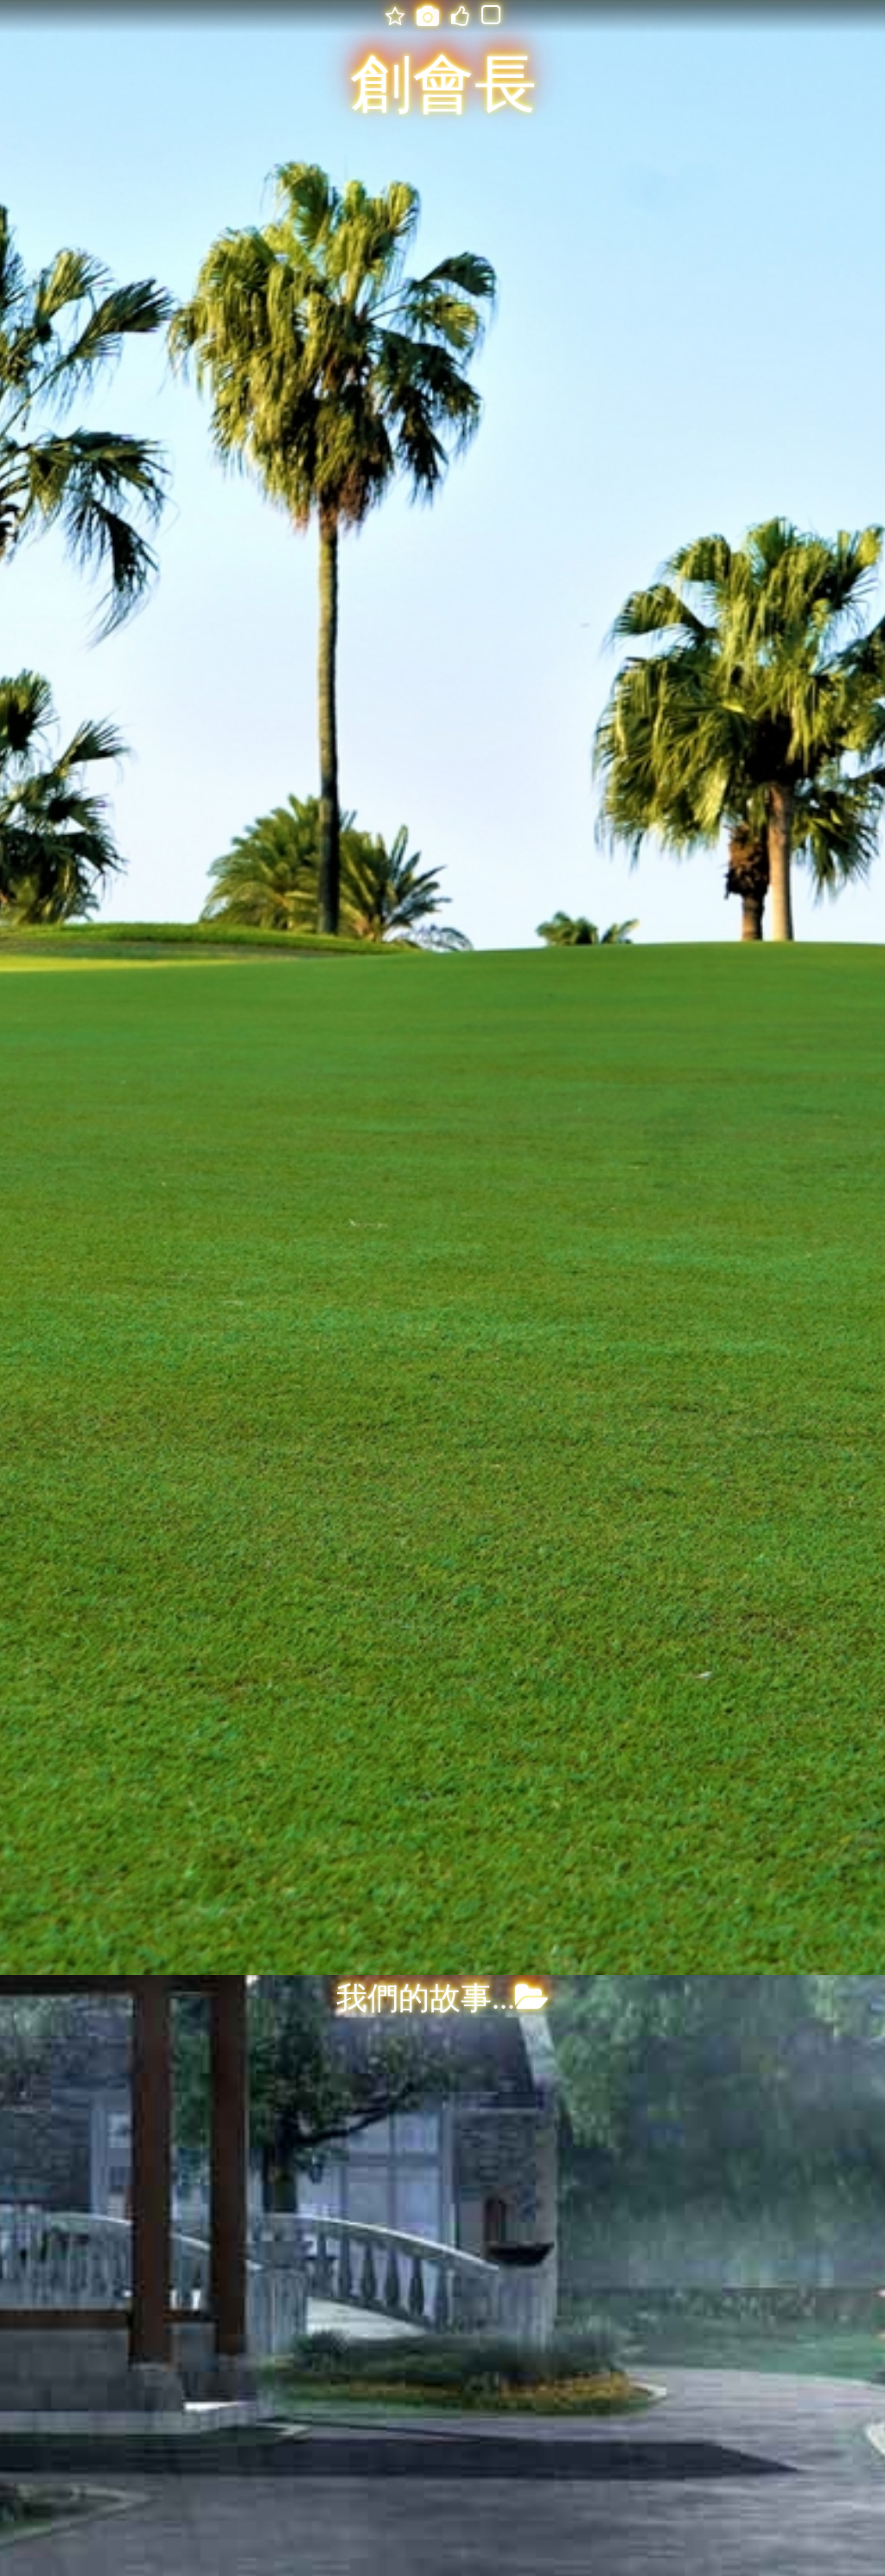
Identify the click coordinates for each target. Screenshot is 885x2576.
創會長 (443, 84)
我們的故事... (442, 1998)
